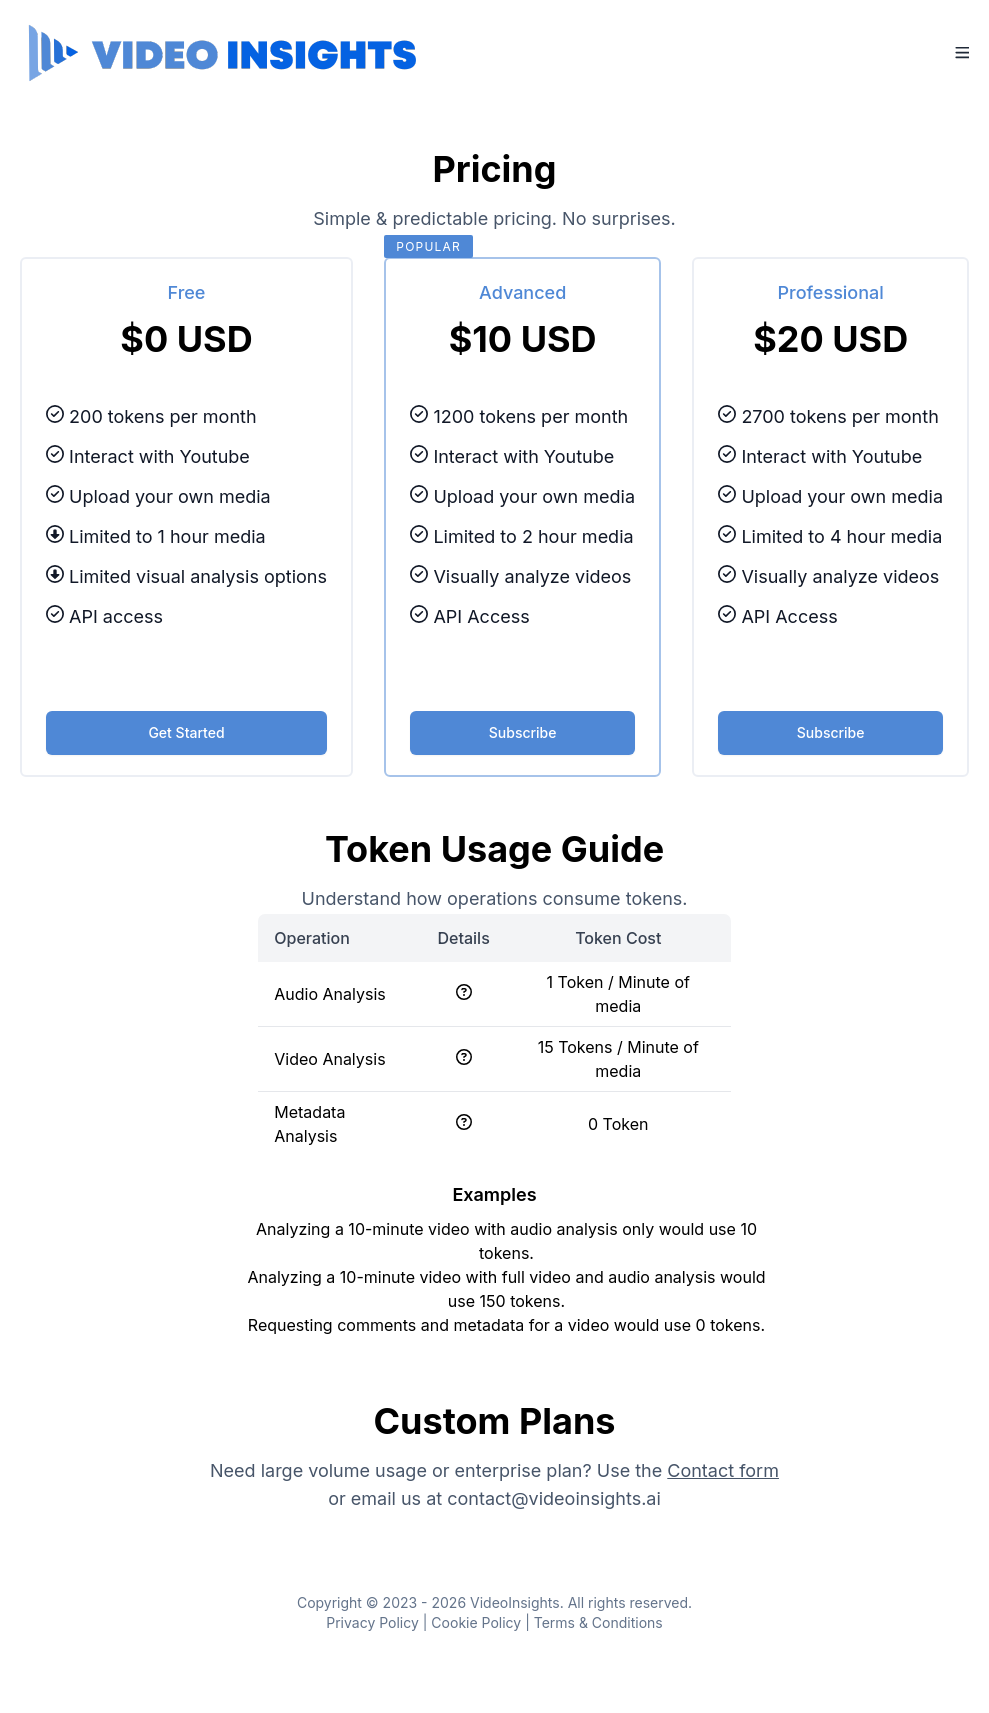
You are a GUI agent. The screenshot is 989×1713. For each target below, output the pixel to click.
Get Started (186, 732)
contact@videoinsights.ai (554, 1498)
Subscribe (523, 732)
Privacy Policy (372, 1622)
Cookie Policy (476, 1622)
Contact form (723, 1470)
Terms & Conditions (598, 1622)
